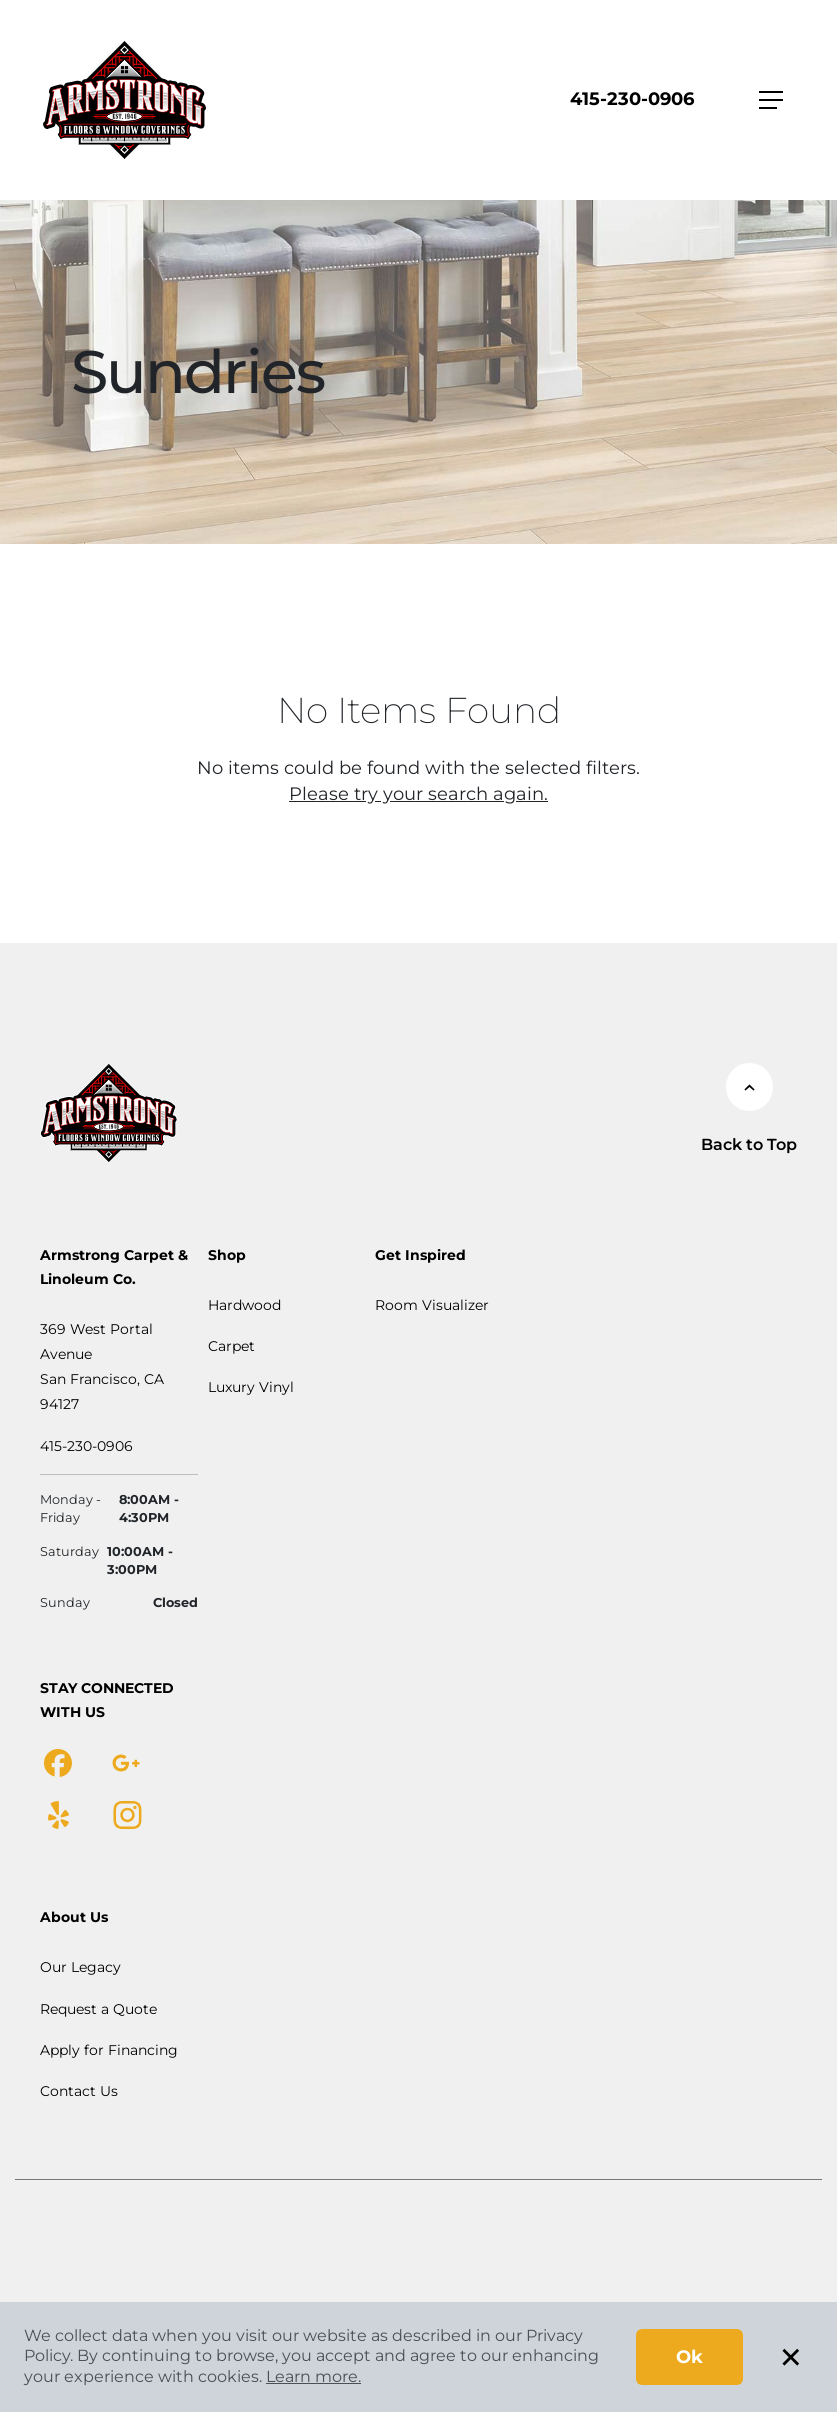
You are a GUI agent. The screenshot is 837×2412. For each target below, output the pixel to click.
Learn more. (313, 2376)
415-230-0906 (632, 99)
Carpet (231, 1346)
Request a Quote (98, 2009)
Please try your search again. (418, 794)
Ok (689, 2357)
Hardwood (244, 1305)
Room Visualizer (432, 1305)
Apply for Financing (109, 2050)
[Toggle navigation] (771, 100)
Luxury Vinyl (251, 1387)
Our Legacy (80, 1967)
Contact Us (79, 2091)
